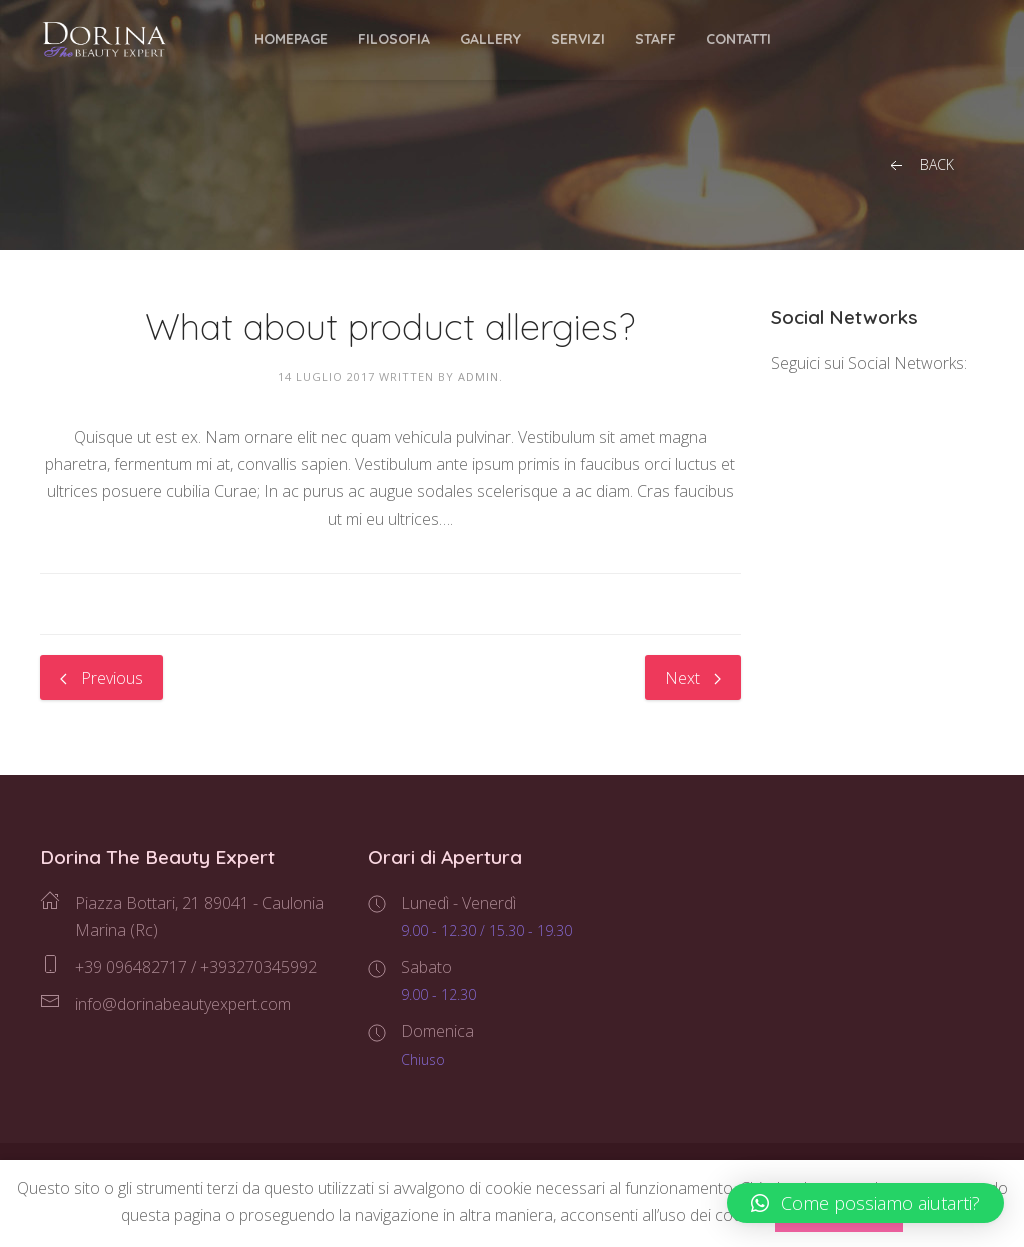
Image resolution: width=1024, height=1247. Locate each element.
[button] (865, 1203)
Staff (655, 39)
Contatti (738, 39)
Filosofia (394, 39)
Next (693, 678)
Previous (101, 678)
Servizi (578, 39)
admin (478, 376)
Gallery (490, 39)
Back (920, 165)
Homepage (291, 39)
